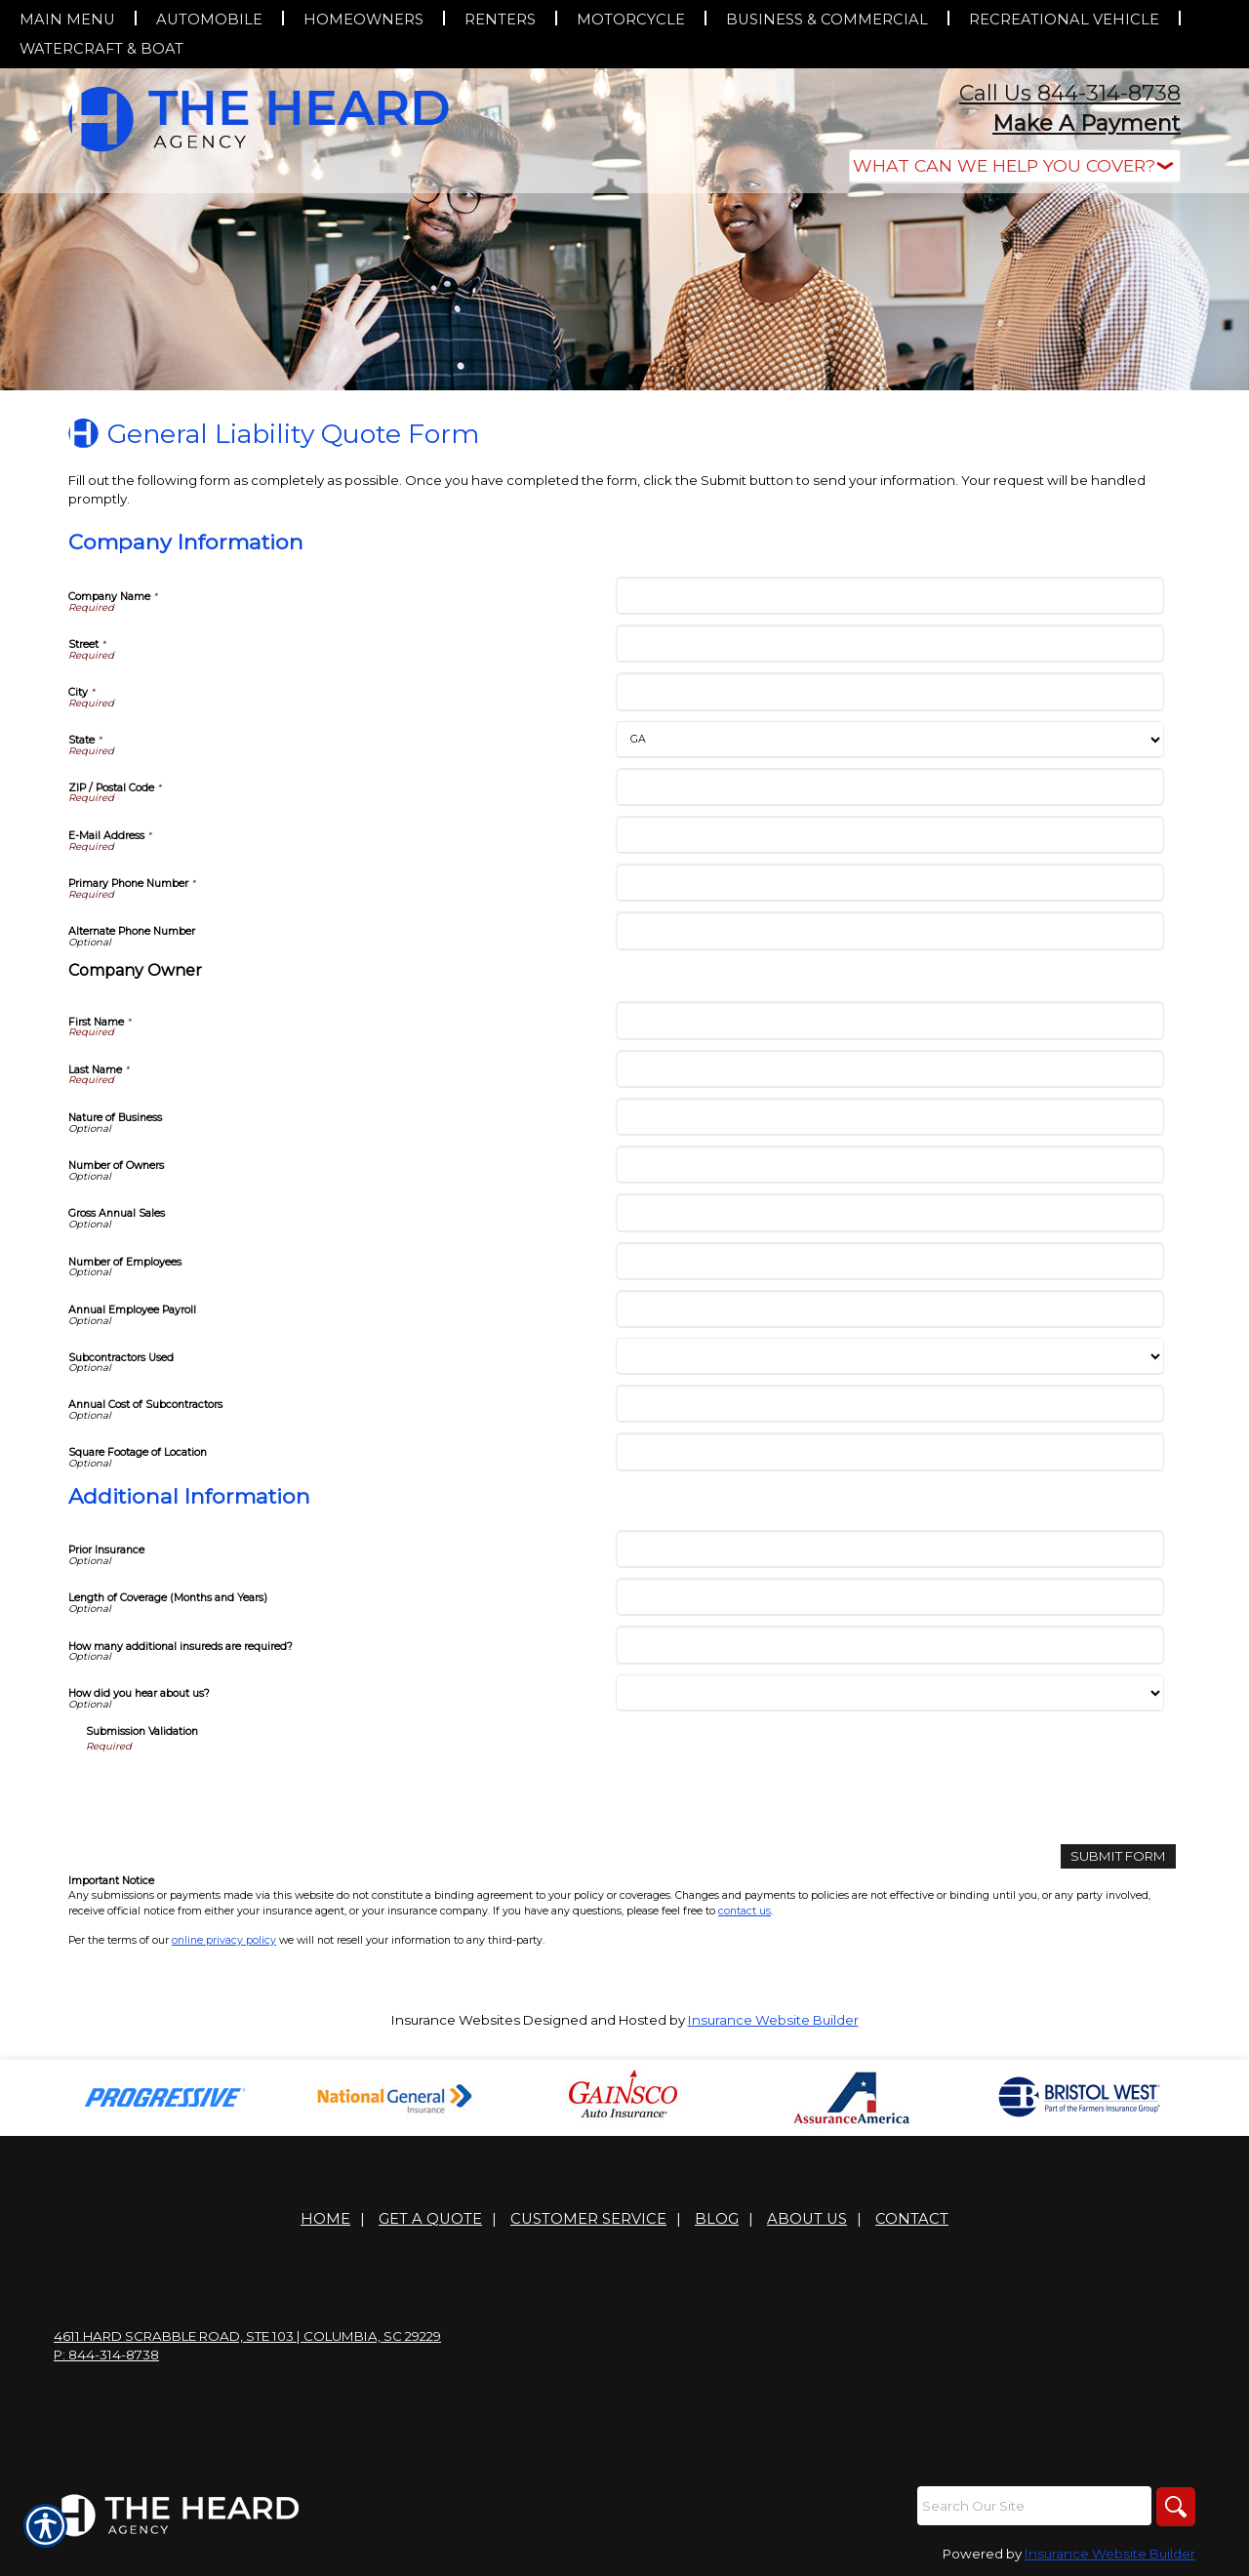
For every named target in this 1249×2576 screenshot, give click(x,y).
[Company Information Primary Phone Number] (889, 883)
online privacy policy (224, 1940)
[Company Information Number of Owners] (889, 1165)
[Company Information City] (889, 691)
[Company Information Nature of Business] (889, 1117)
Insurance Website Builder (773, 2020)
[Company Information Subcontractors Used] (889, 1356)
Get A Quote (430, 2219)
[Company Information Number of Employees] (889, 1261)
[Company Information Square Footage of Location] (889, 1451)
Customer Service (588, 2219)
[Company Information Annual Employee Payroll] (889, 1309)
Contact (911, 2219)
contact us (744, 1911)
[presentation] (234, 1791)
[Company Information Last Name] (889, 1069)
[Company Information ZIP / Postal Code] (889, 787)
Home (325, 2219)
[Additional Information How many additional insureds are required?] (889, 1645)
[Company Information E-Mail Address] (889, 835)
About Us (807, 2219)
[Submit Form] (1118, 1856)
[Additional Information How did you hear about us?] (889, 1692)
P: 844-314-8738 (106, 2354)
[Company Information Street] (889, 643)
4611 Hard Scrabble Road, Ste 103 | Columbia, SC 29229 (247, 2336)
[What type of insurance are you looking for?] (1015, 166)
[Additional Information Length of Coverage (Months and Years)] (889, 1597)
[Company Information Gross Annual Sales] (889, 1212)
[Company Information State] (889, 739)
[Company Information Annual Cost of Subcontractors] (889, 1404)
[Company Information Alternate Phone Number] (889, 930)
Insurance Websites (455, 2020)
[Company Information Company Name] (889, 596)
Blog (717, 2219)
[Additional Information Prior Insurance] (889, 1549)
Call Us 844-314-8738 (1070, 93)
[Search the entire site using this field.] (1034, 2505)
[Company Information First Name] (889, 1020)
